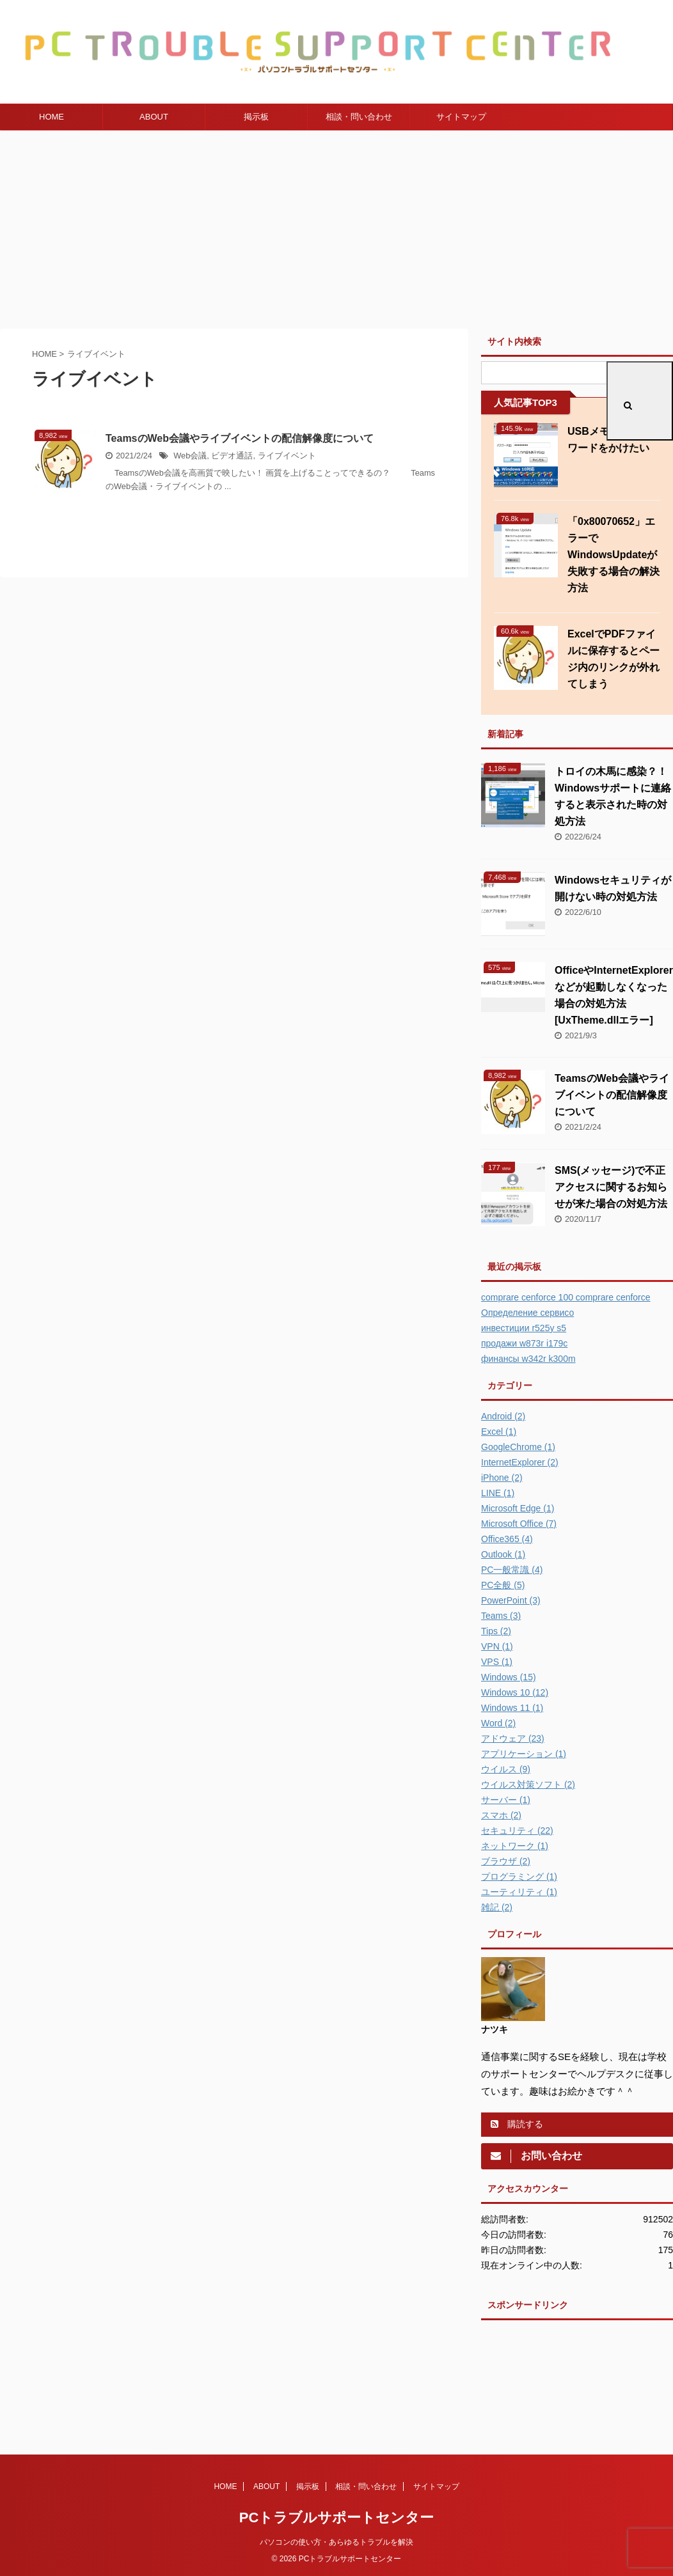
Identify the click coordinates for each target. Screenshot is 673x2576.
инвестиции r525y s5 (523, 1328)
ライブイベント (287, 455)
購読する (517, 2124)
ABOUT (153, 116)
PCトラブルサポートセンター (336, 2517)
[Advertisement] (336, 226)
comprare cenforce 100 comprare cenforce (566, 1297)
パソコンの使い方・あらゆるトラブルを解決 (336, 2542)
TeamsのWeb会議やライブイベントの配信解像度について (240, 438)
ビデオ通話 (232, 455)
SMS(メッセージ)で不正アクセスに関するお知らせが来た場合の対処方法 (611, 1187)
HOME (51, 116)
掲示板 (256, 116)
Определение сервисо (527, 1313)
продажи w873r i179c (524, 1343)
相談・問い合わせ (359, 116)
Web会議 (190, 455)
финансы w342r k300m (528, 1359)
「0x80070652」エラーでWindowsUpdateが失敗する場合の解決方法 (613, 554)
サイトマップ (461, 116)
